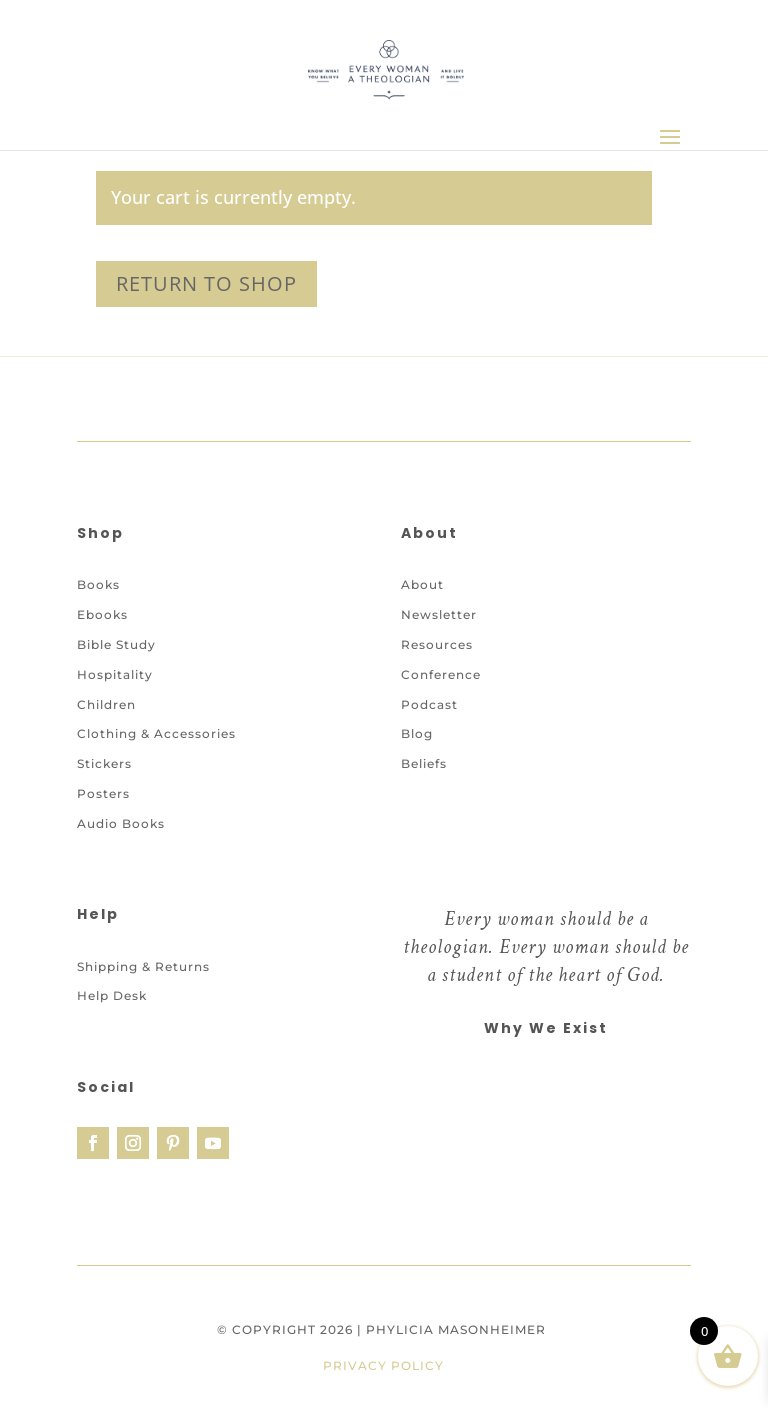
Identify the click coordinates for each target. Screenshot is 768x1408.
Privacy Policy (383, 1365)
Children (106, 704)
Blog (417, 733)
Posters (103, 793)
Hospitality (115, 674)
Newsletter (439, 614)
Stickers (104, 763)
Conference (441, 674)
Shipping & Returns (143, 966)
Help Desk (112, 995)
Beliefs (424, 763)
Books (98, 584)
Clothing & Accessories (156, 733)
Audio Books (121, 823)
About (422, 584)
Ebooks (102, 614)
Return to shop (206, 283)
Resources (437, 644)
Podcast (429, 704)
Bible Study (116, 644)
